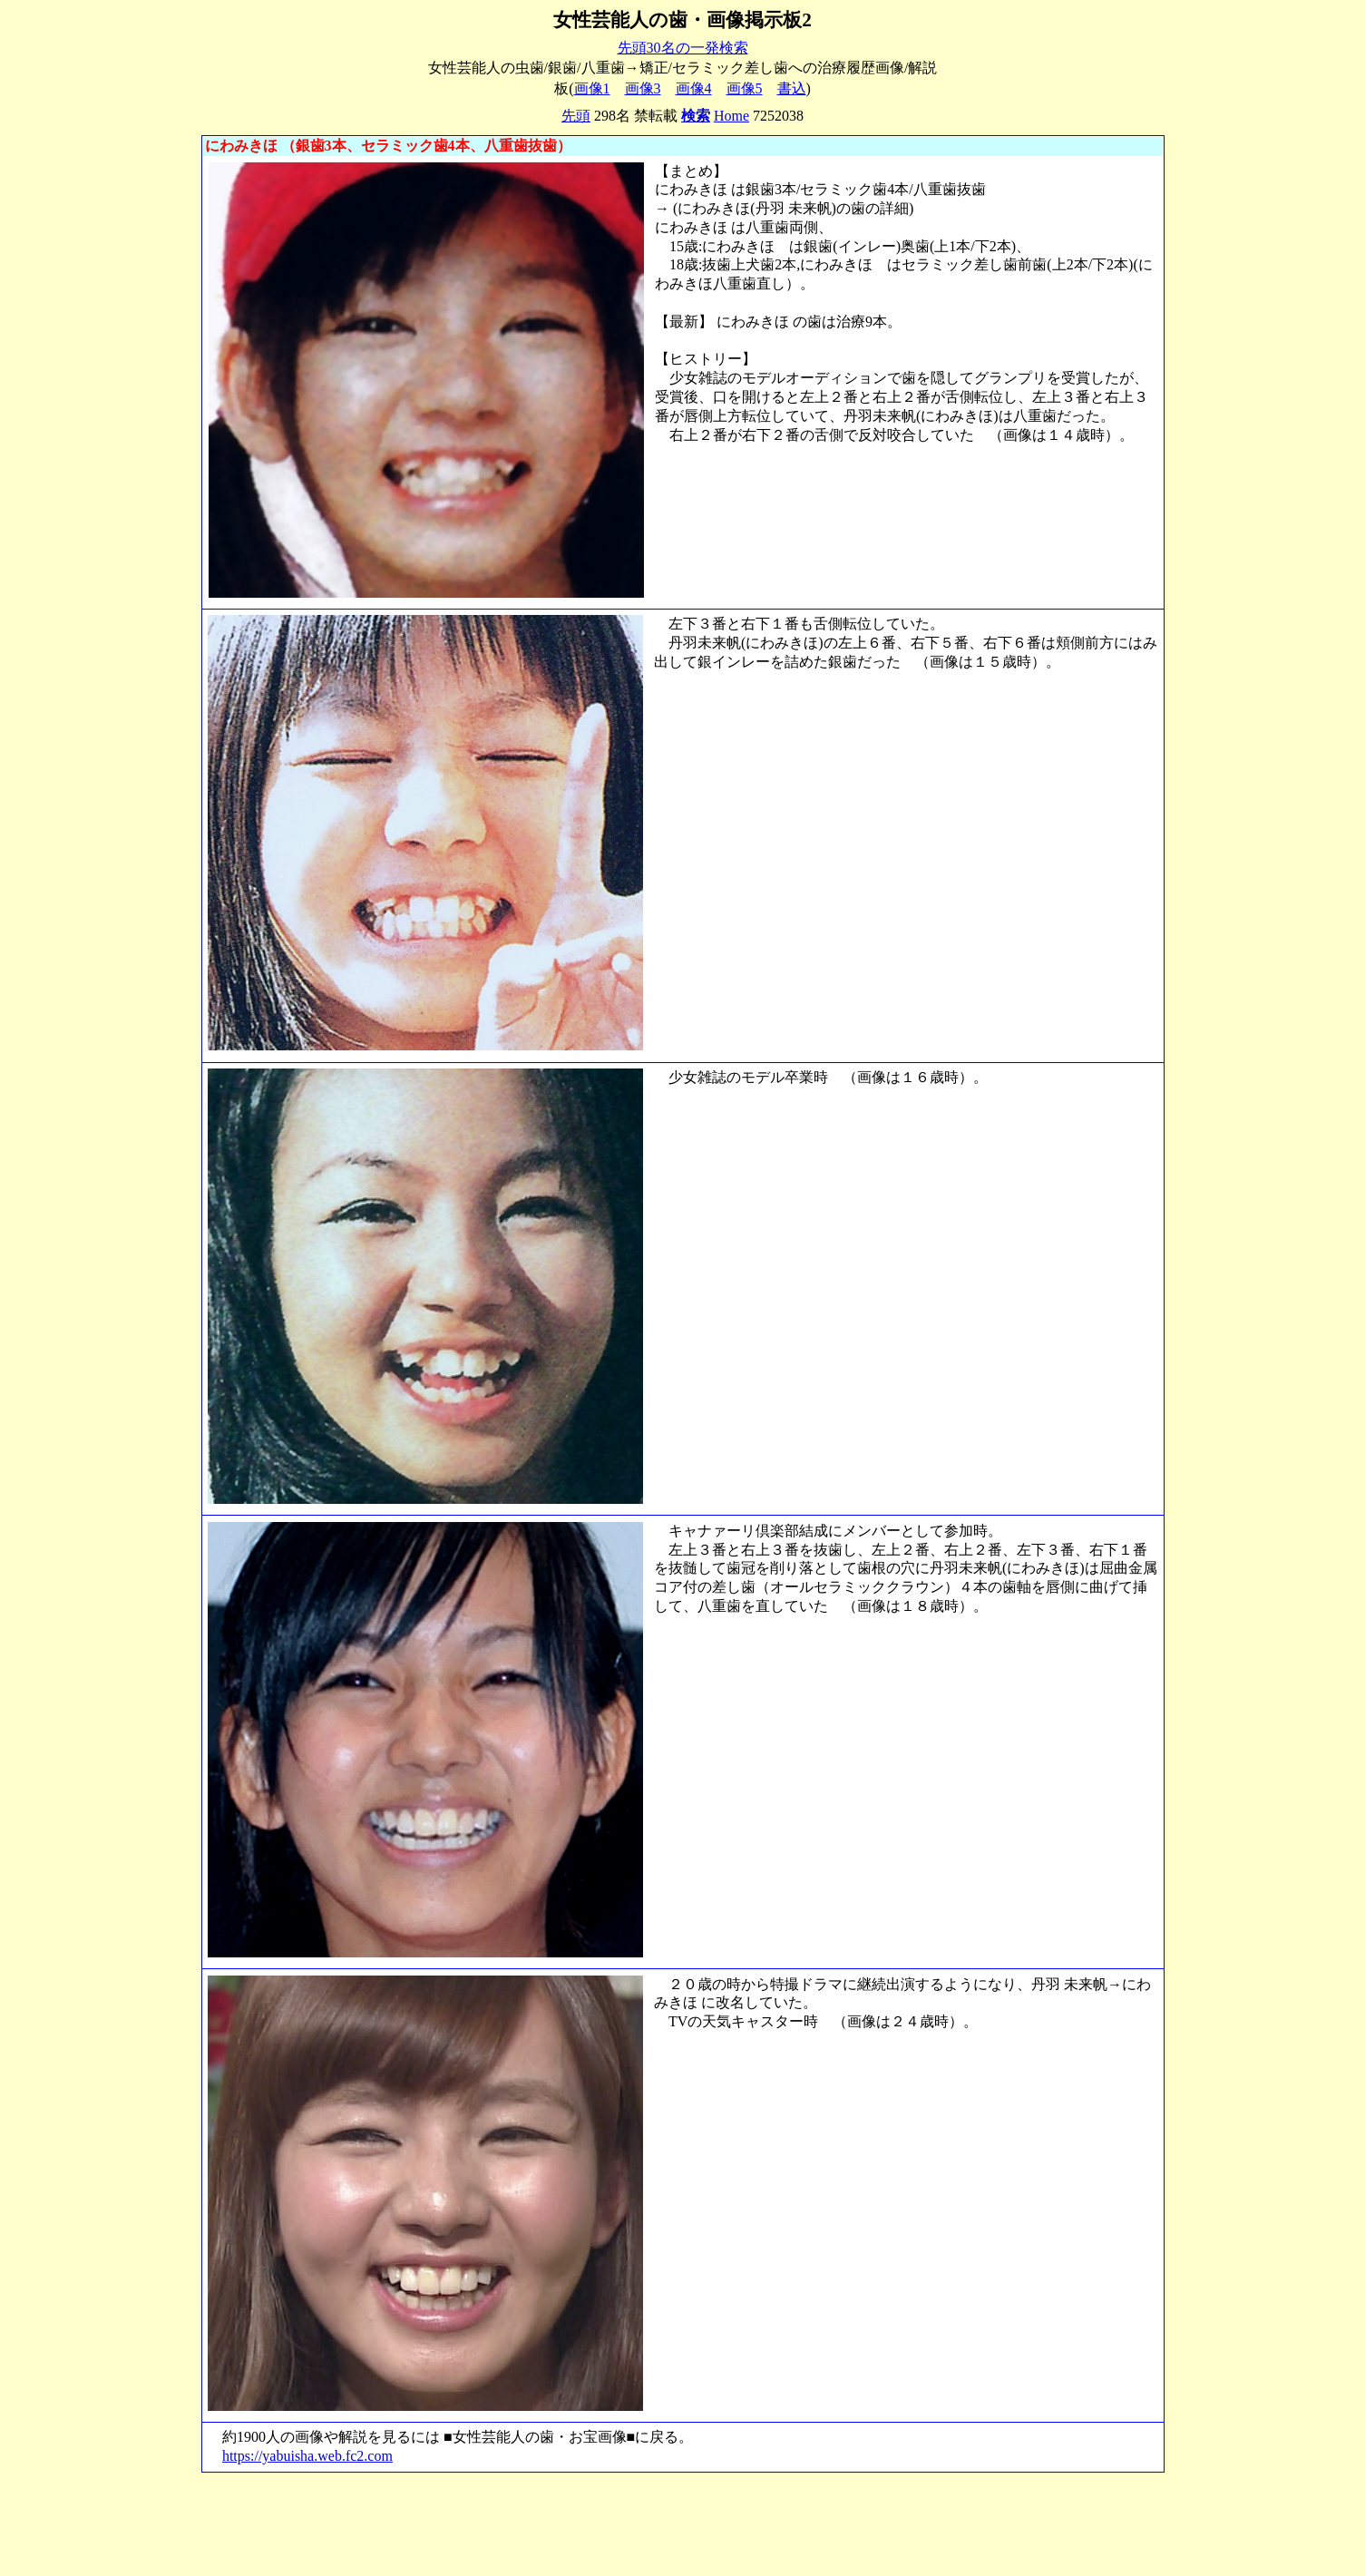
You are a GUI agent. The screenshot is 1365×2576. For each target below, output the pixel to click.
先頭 (575, 115)
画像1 (592, 88)
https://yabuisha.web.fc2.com (307, 2456)
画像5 (744, 88)
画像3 (643, 88)
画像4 (694, 88)
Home (731, 115)
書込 (791, 88)
